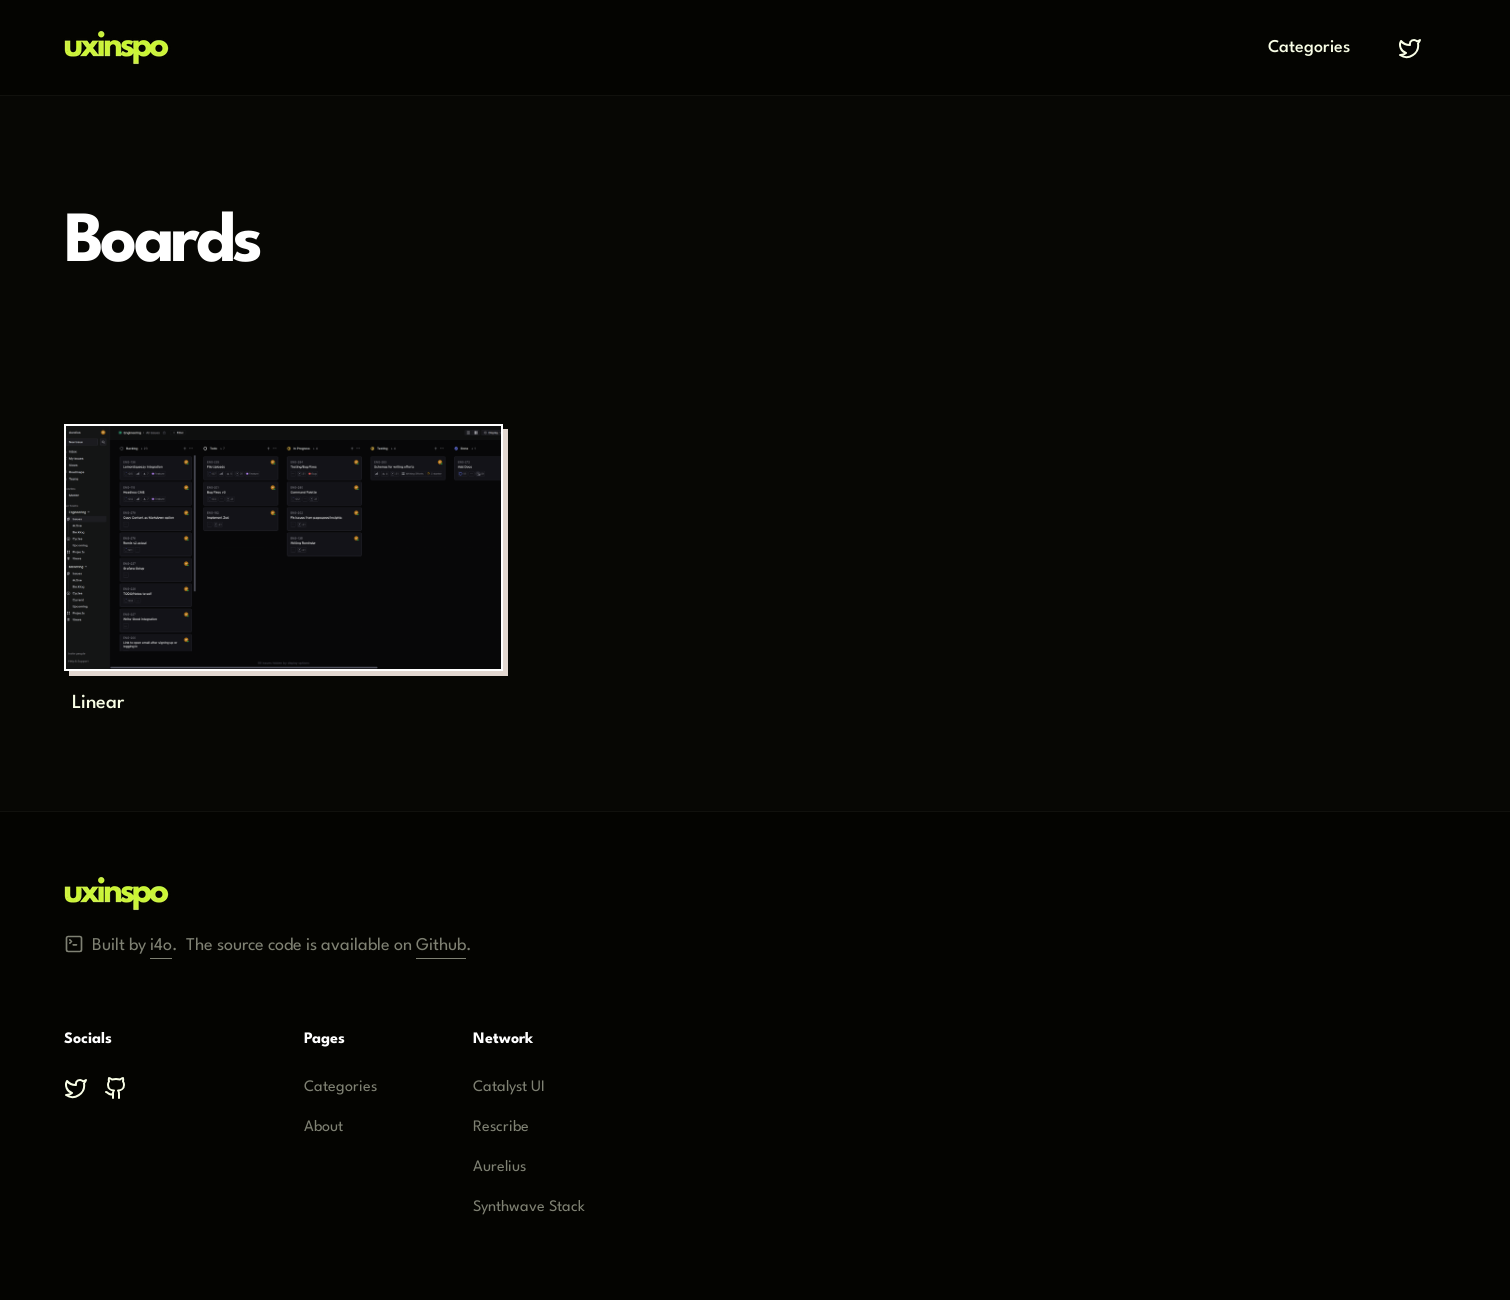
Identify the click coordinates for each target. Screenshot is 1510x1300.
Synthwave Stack (529, 1207)
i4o (161, 941)
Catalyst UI (509, 1087)
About (323, 1127)
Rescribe (501, 1127)
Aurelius (499, 1167)
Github (441, 941)
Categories (1309, 47)
